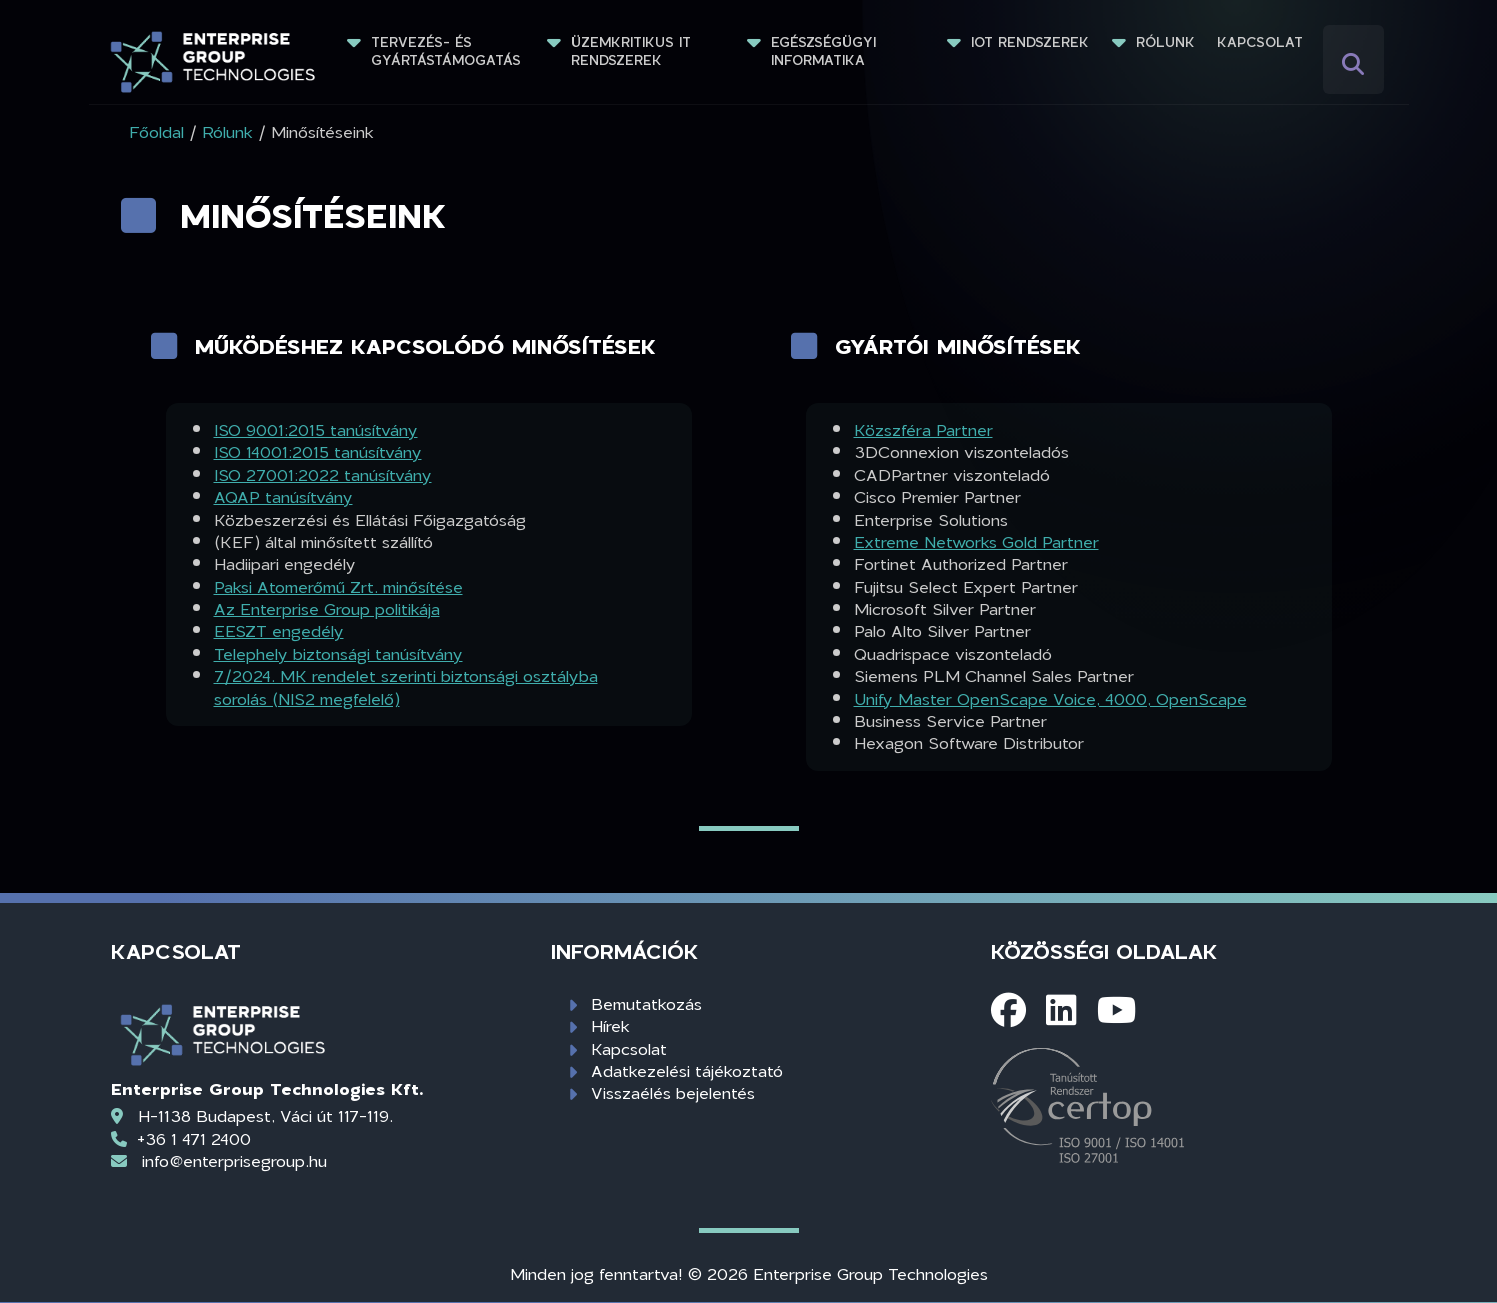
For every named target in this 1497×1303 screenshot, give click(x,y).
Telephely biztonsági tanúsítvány (338, 653)
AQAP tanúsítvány (283, 496)
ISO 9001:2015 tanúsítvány (316, 429)
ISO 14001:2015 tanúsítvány (318, 451)
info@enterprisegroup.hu (234, 1160)
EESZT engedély (279, 630)
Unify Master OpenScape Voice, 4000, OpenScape (1050, 698)
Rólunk (1165, 42)
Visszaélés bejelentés (673, 1092)
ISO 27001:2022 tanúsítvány (323, 474)
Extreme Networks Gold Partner (976, 541)
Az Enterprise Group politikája (327, 608)
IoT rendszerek (1030, 42)
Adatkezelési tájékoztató (687, 1070)
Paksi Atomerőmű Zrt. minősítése (338, 586)
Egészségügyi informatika (826, 51)
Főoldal (156, 131)
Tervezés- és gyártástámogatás (446, 51)
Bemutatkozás (646, 1003)
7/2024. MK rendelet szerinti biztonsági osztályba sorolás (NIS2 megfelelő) (406, 686)
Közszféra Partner (923, 429)
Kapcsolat (1260, 42)
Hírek (610, 1025)
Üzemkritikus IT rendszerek (633, 51)
